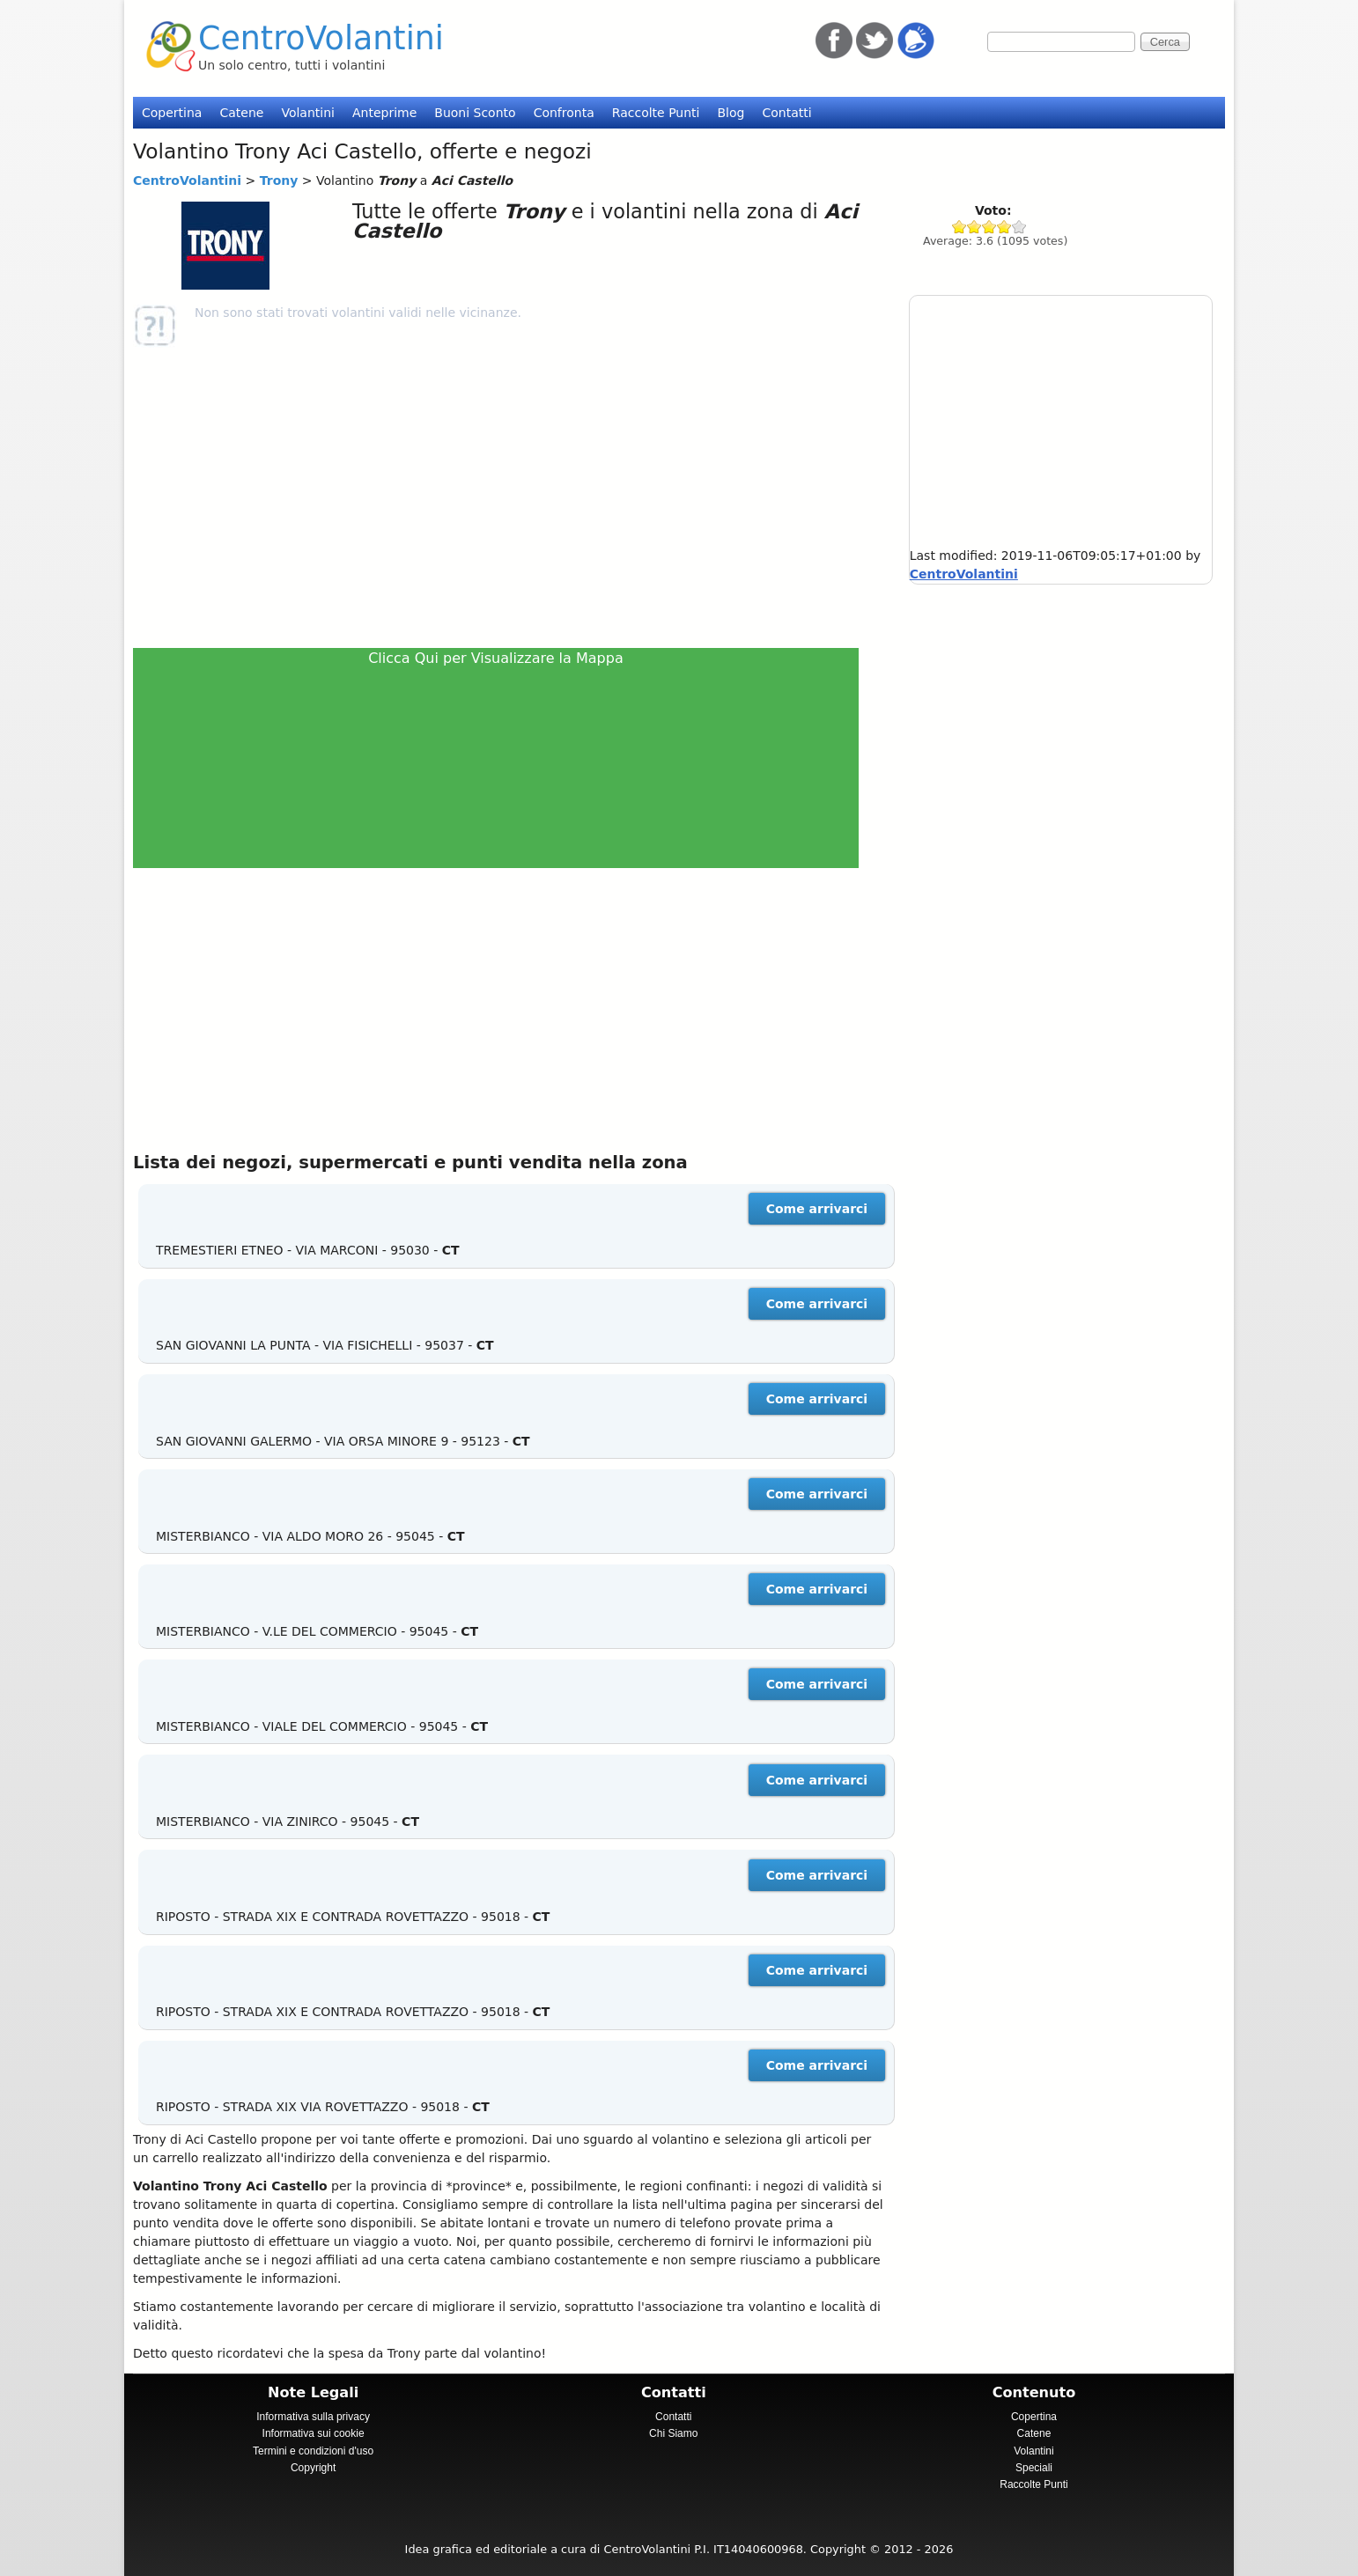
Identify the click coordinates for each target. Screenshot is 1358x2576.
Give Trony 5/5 (1019, 226)
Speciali (1033, 2468)
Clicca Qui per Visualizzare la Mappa (496, 658)
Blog (730, 113)
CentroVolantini (321, 38)
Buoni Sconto (474, 113)
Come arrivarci (816, 1209)
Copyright (313, 2468)
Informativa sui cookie (313, 2433)
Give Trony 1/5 (959, 226)
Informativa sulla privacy (313, 2416)
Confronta (564, 113)
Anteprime (384, 113)
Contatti (786, 113)
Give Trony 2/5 (974, 226)
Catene (241, 113)
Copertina (172, 113)
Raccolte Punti (656, 113)
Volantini (308, 113)
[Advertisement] (503, 497)
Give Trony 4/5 (1004, 226)
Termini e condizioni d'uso (313, 2451)
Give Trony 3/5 (989, 226)
